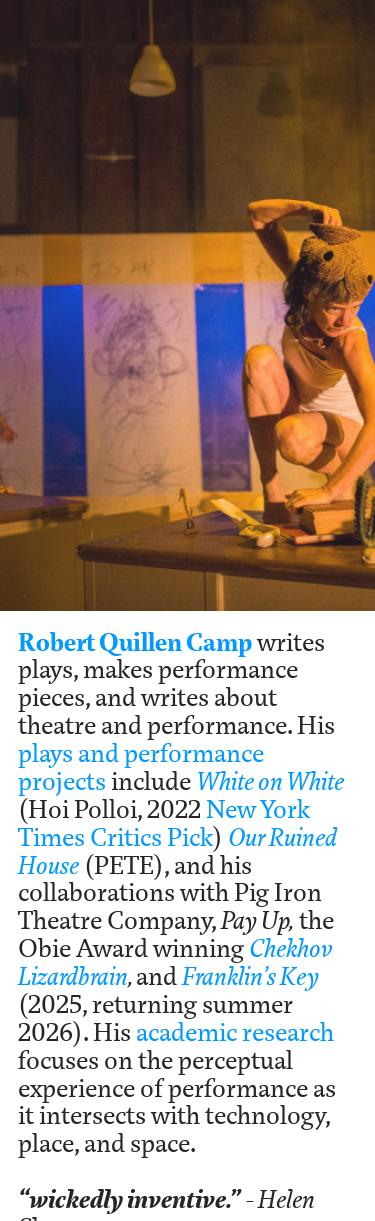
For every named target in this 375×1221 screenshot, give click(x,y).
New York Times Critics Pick (164, 823)
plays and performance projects (141, 767)
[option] (187, 305)
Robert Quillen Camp (135, 642)
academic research (235, 1032)
